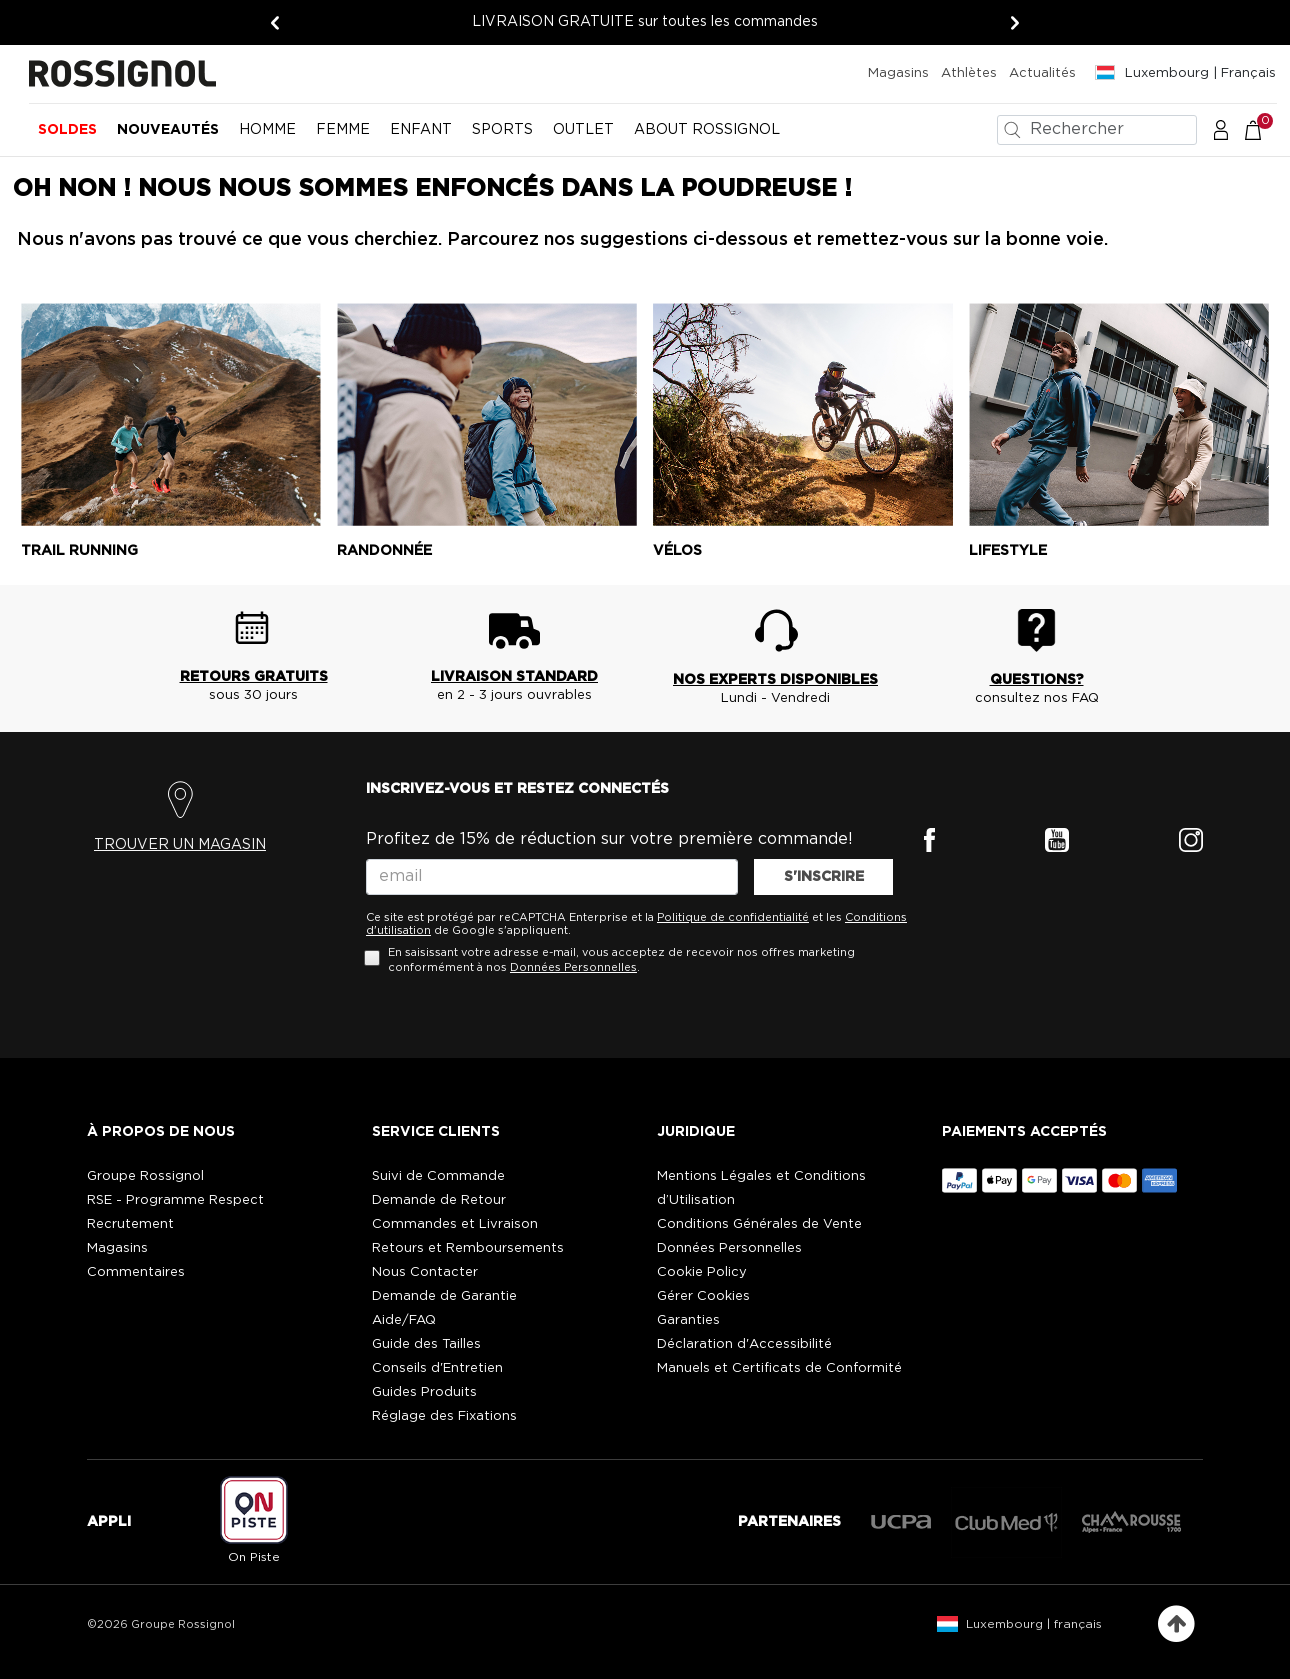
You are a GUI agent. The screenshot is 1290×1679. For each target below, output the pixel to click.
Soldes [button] (67, 130)
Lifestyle (1008, 551)
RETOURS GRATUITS (254, 677)
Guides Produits (424, 1392)
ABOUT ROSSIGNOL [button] (707, 130)
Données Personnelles (573, 967)
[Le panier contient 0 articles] (1263, 129)
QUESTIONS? (1037, 680)
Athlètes (969, 73)
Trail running (79, 551)
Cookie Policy (702, 1272)
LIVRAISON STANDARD (514, 677)
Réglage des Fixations (444, 1416)
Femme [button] (343, 130)
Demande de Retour (439, 1200)
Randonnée (384, 551)
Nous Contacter (425, 1272)
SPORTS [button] (502, 130)
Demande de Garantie (444, 1296)
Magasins (898, 73)
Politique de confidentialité (733, 917)
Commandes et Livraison (455, 1224)
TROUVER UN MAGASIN (180, 845)
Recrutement (130, 1224)
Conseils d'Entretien (437, 1368)
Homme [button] (267, 130)
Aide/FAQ (404, 1320)
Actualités (1042, 73)
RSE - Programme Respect (175, 1200)
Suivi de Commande (438, 1176)
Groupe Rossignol (145, 1176)
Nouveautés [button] (168, 130)
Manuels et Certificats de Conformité (779, 1368)
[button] (1221, 129)
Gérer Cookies (703, 1296)
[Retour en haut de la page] (1176, 1624)
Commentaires (136, 1272)
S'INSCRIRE (824, 877)
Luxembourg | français (1034, 1624)
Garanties (688, 1320)
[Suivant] (1015, 22)
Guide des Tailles (426, 1344)
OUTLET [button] (583, 130)
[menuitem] (67, 138)
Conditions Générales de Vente (759, 1224)
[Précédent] (275, 22)
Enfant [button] (421, 130)
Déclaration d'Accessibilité (744, 1344)
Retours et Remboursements (468, 1248)
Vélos (677, 551)
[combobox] (1097, 130)
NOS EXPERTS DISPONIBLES (775, 680)
